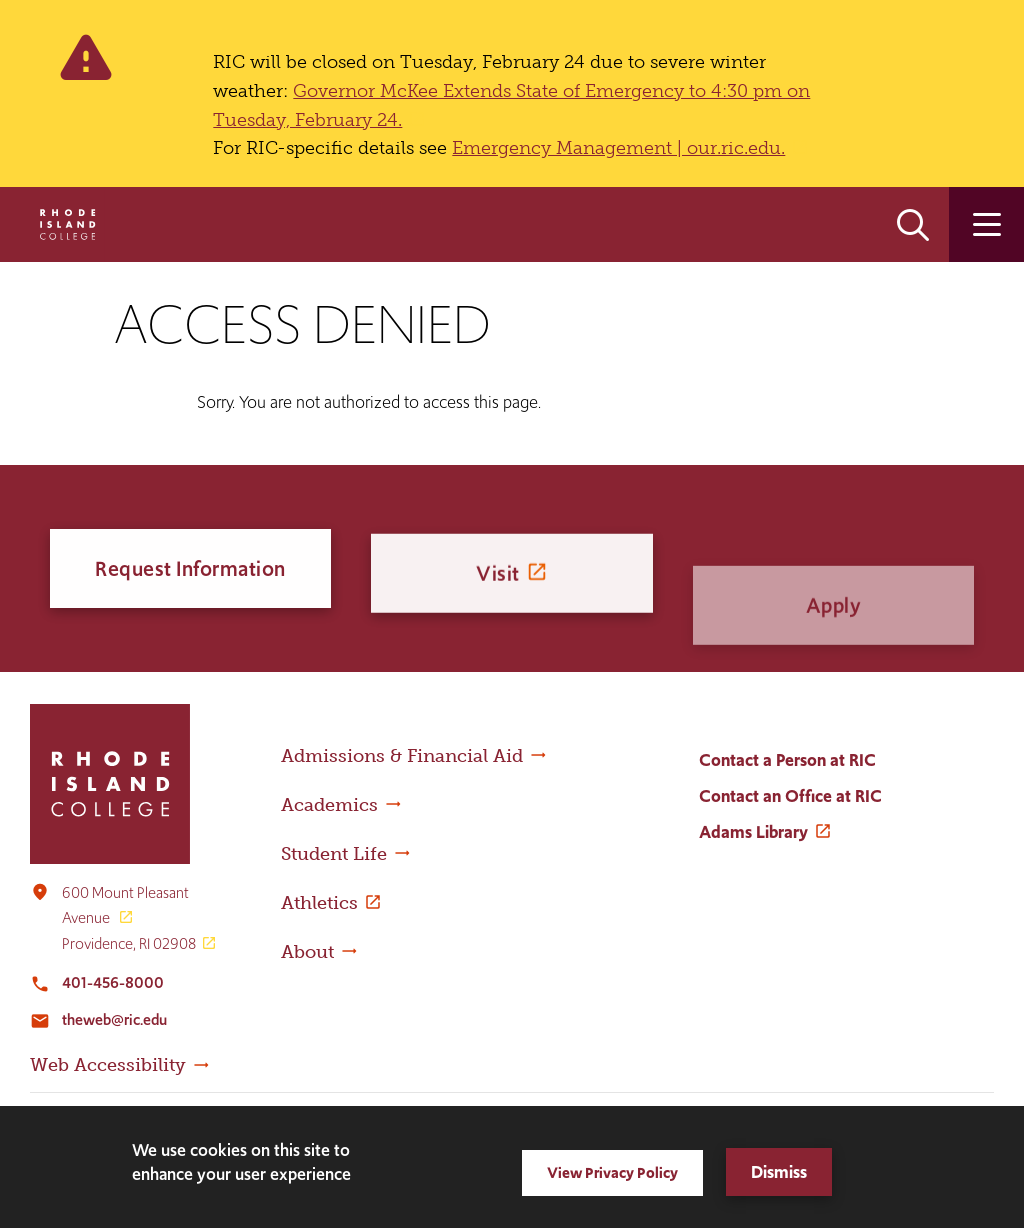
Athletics (319, 903)
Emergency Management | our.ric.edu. (618, 148)
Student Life (334, 854)
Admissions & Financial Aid (402, 756)
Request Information (190, 570)
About (307, 952)
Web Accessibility (108, 1065)
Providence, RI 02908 (129, 943)
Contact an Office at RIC (790, 796)
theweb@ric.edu (114, 1019)
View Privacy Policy (612, 1172)
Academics (329, 805)
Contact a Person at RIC (787, 760)
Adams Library (753, 832)
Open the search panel (913, 224)
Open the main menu (986, 224)
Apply (834, 646)
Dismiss (779, 1172)
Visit (498, 587)
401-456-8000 (113, 982)
